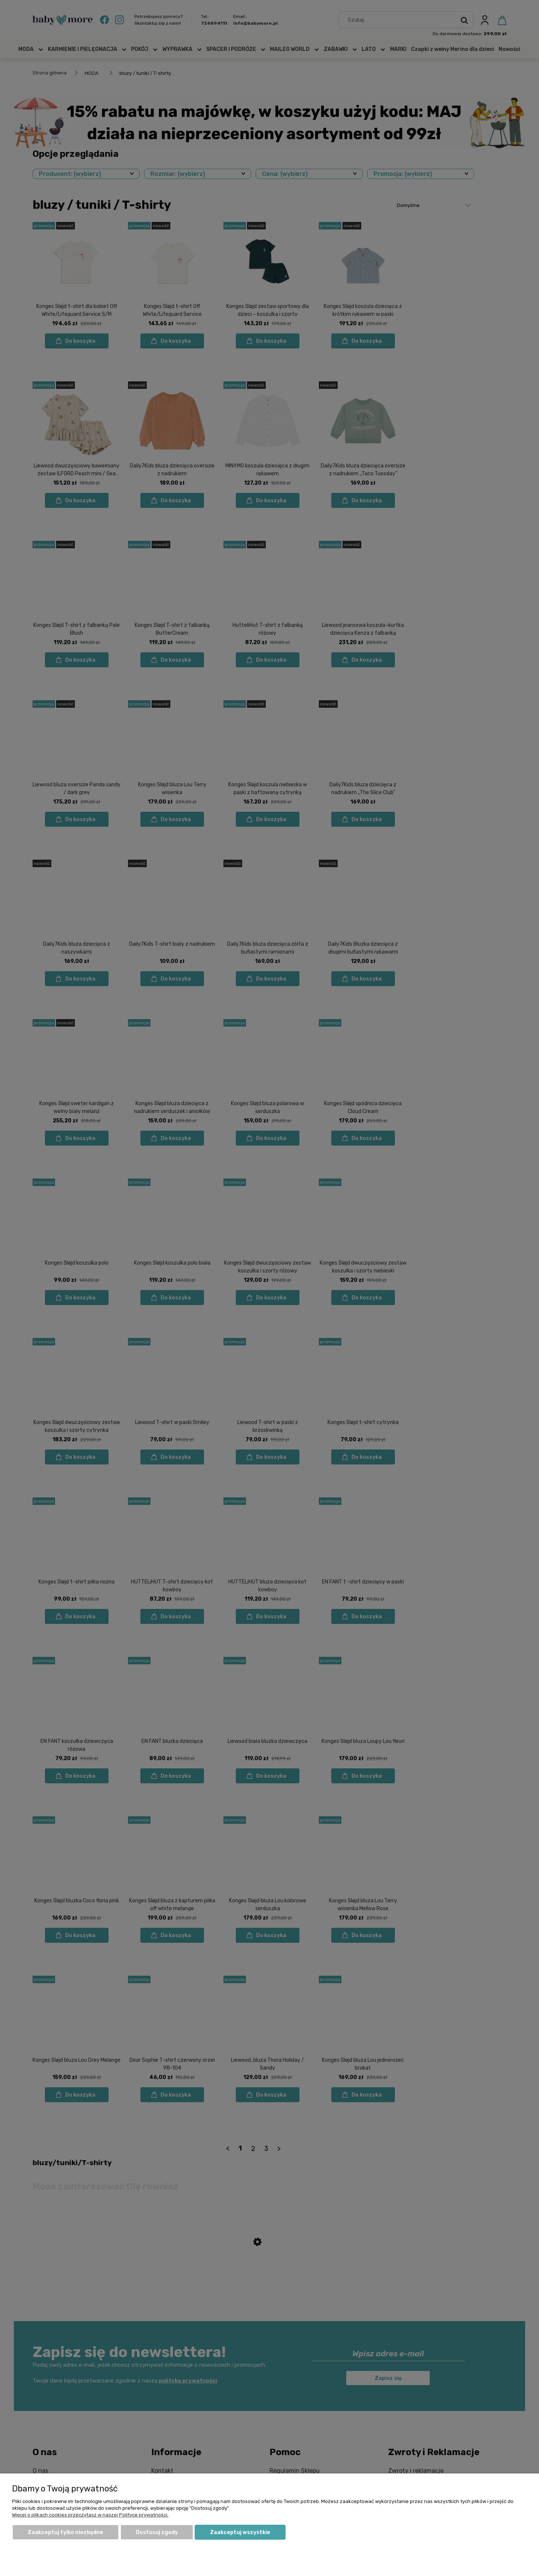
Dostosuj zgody (157, 2532)
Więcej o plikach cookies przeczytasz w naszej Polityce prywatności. (90, 2515)
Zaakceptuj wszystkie (240, 2532)
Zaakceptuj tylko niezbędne (65, 2532)
